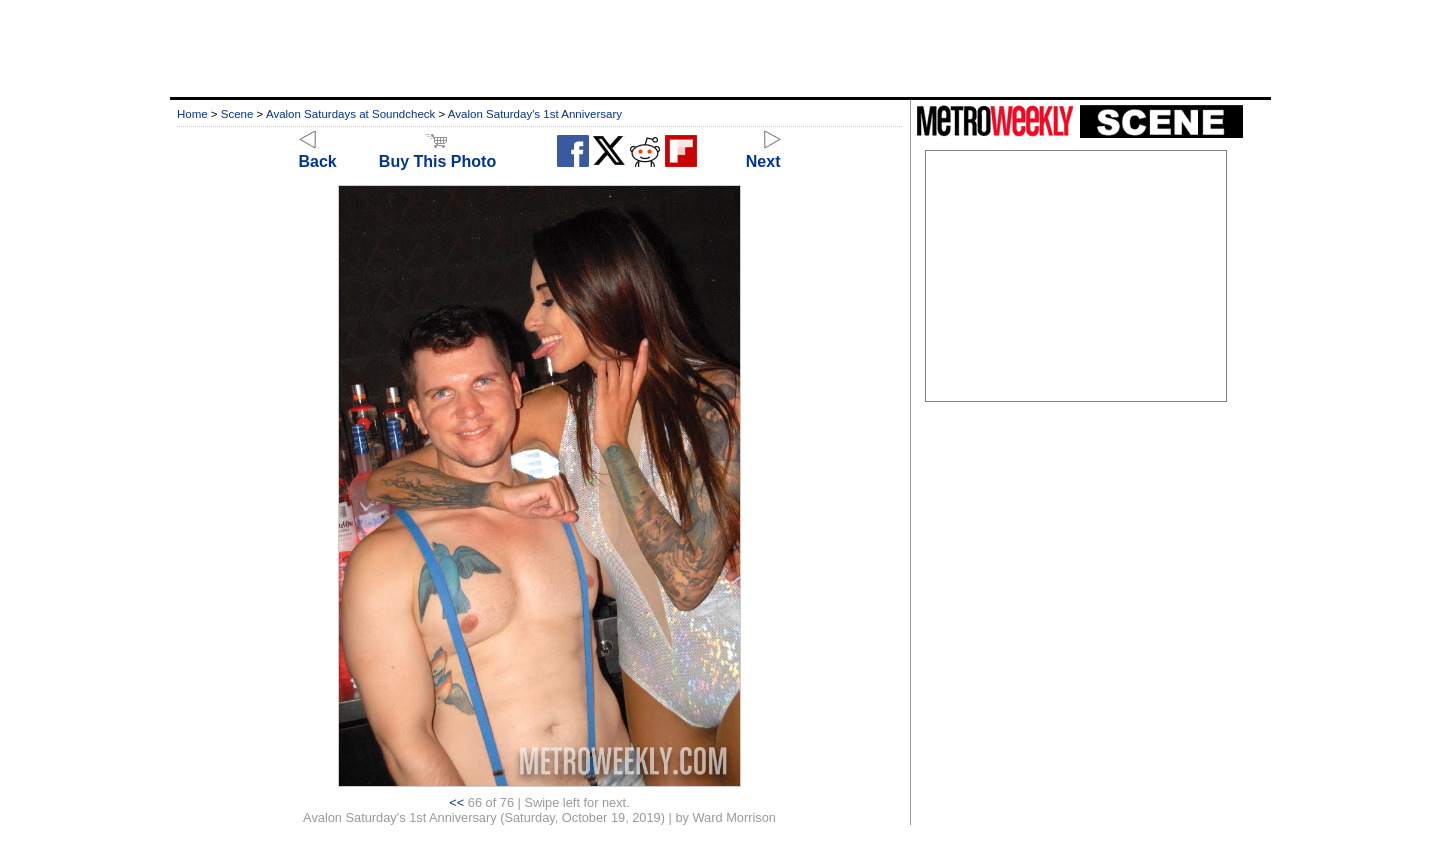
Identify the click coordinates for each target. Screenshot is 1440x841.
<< (456, 802)
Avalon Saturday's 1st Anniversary (535, 114)
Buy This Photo (437, 152)
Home (192, 114)
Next (763, 152)
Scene (237, 114)
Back (318, 152)
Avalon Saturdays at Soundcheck (350, 114)
